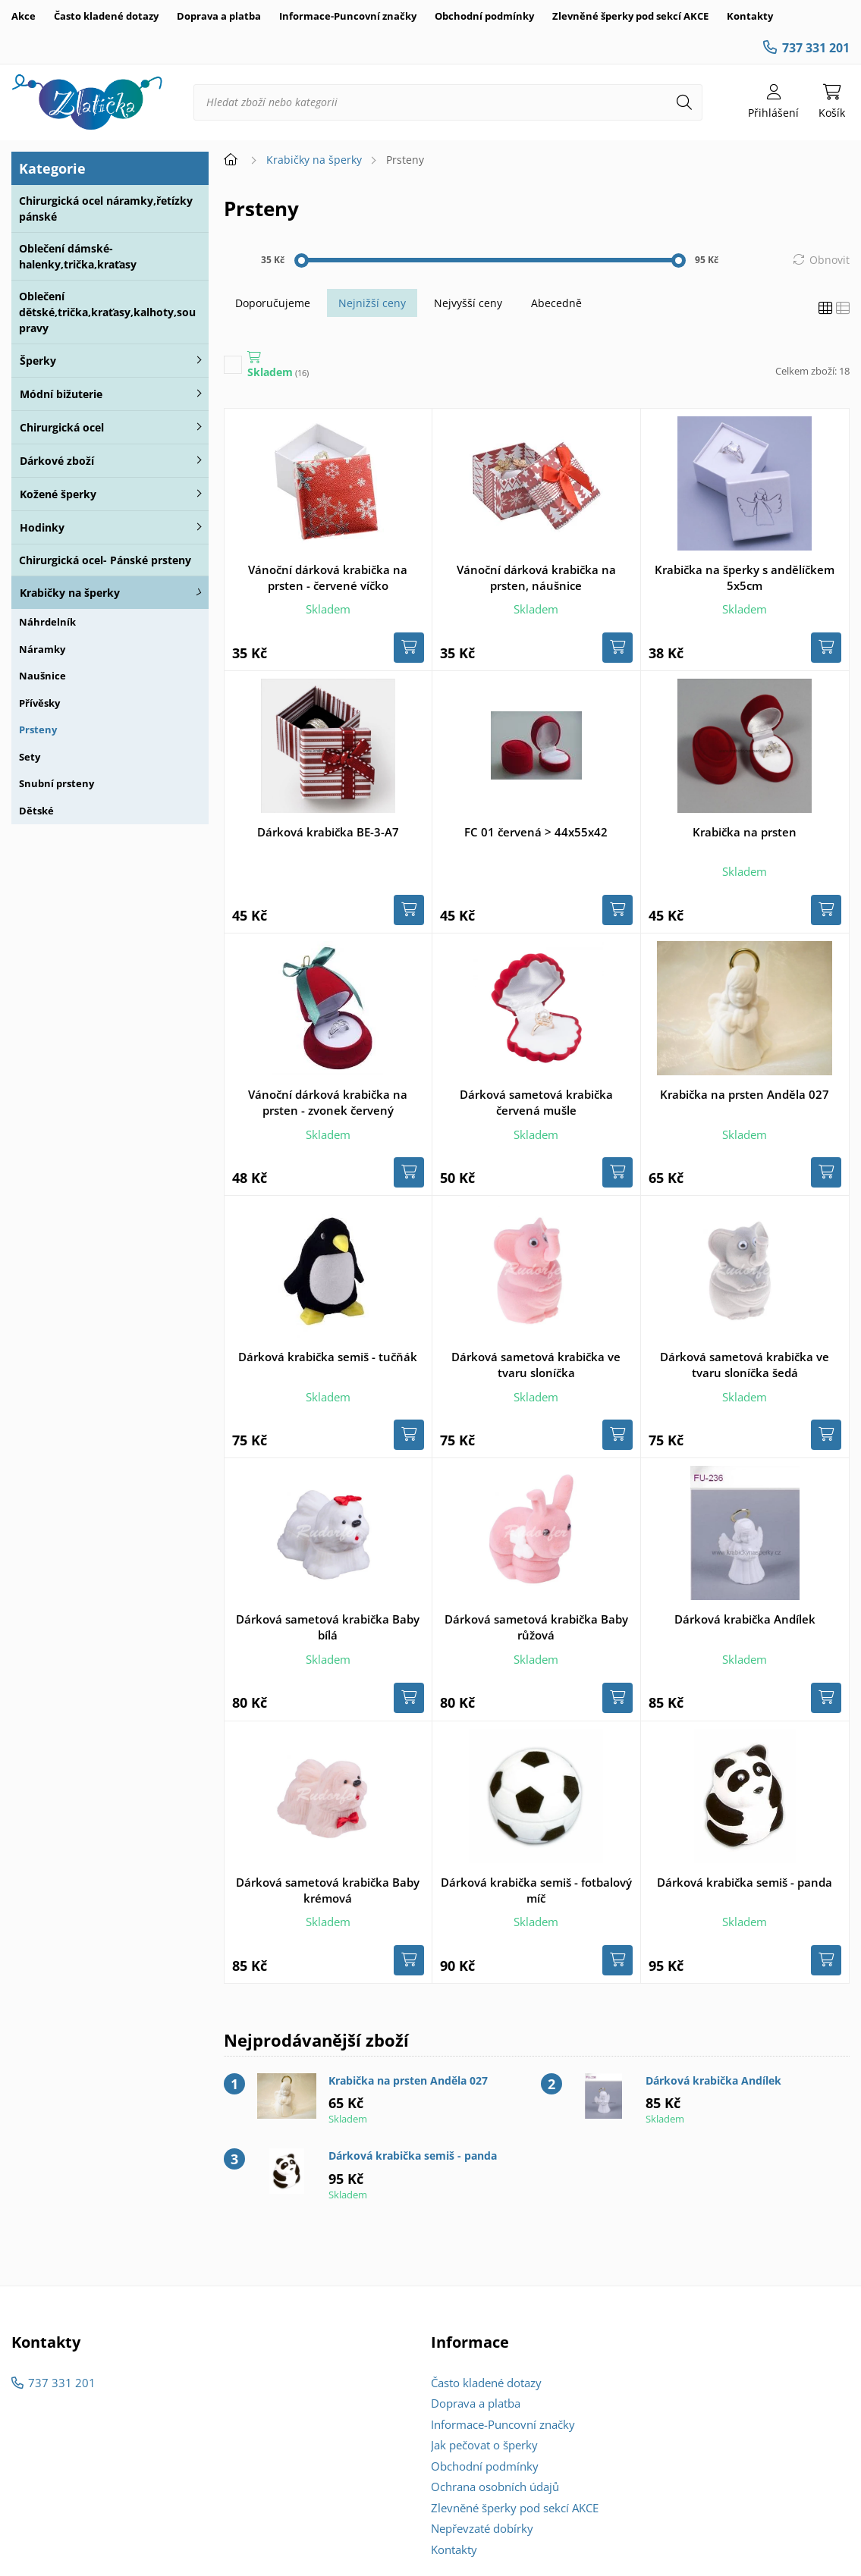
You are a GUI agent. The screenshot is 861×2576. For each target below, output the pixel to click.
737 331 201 (816, 47)
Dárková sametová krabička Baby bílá (328, 1627)
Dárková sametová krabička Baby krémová (328, 1890)
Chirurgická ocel (62, 427)
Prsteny (38, 729)
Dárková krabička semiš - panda (744, 1882)
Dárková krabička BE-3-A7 (328, 831)
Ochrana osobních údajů (495, 2486)
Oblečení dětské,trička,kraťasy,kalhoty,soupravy (107, 312)
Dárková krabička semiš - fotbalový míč (536, 1890)
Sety (29, 757)
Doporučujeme (272, 303)
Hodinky (42, 527)
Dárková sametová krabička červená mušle (536, 1102)
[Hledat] (684, 102)
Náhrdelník (47, 622)
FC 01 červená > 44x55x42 (536, 831)
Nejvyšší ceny (468, 303)
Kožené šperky (58, 494)
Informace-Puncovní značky (347, 16)
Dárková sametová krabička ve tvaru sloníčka (536, 1364)
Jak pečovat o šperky (484, 2444)
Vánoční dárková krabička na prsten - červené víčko (327, 577)
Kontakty (750, 16)
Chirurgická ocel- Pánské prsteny (105, 560)
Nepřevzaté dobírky (482, 2528)
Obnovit (829, 260)
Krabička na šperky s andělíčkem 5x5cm (744, 577)
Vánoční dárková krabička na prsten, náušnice (536, 577)
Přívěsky (39, 703)
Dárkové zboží (57, 460)
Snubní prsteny (56, 783)
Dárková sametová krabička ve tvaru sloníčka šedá (744, 1364)
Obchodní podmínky (484, 16)
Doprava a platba (219, 16)
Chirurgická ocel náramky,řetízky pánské (106, 208)
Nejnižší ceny (372, 303)
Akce (23, 16)
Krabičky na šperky (70, 592)
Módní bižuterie (61, 394)
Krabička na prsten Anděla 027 (744, 1094)
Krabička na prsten (745, 831)
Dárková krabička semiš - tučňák (327, 1356)
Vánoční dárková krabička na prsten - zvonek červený (327, 1102)
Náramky (42, 649)
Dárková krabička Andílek (744, 1619)
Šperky (38, 360)
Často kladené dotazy (106, 16)
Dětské (36, 810)
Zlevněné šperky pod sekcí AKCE (630, 16)
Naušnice (42, 675)
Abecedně (556, 303)
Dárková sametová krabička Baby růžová (536, 1627)
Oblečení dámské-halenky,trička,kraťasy (78, 256)
